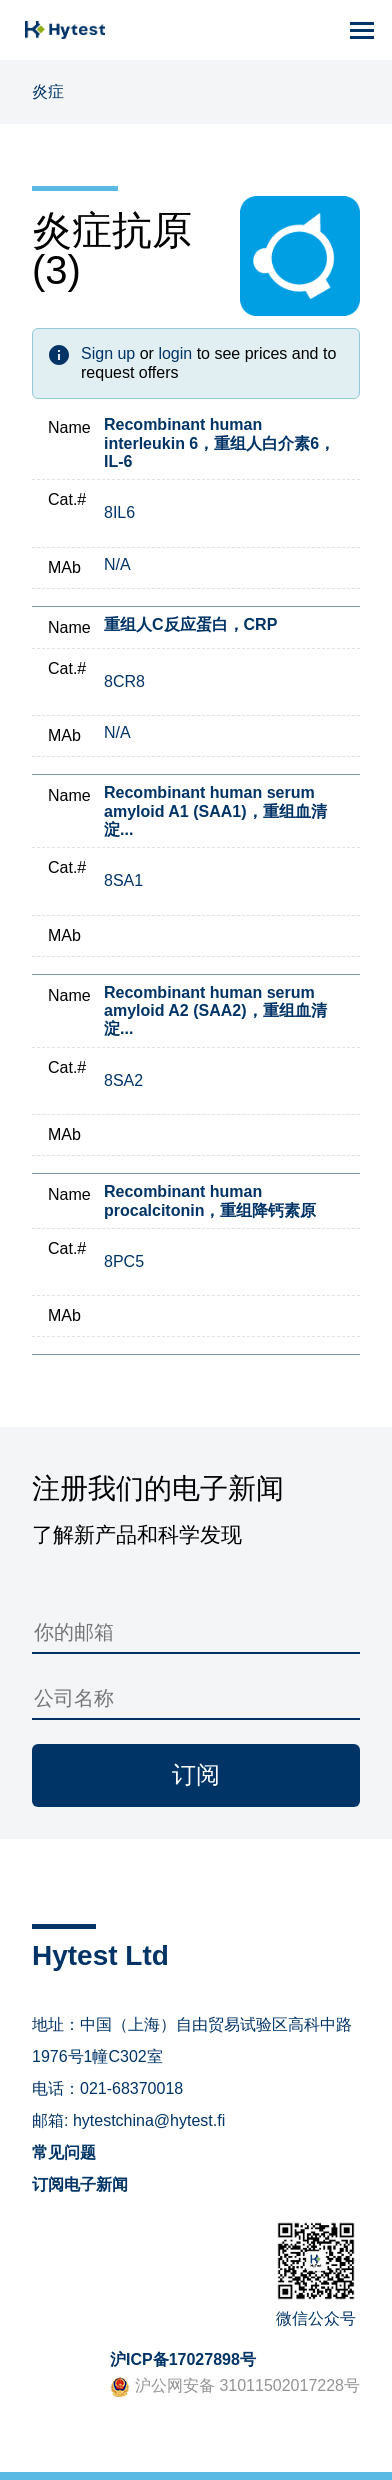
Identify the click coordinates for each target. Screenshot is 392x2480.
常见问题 (64, 2152)
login (175, 353)
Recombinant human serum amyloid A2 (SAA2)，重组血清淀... (215, 1011)
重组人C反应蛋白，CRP (190, 624)
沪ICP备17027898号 (183, 2359)
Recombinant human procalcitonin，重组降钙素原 (210, 1200)
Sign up (108, 353)
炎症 (48, 91)
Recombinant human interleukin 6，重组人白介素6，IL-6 (219, 443)
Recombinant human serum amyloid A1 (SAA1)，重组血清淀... (215, 811)
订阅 (196, 1774)
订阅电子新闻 (80, 2184)
